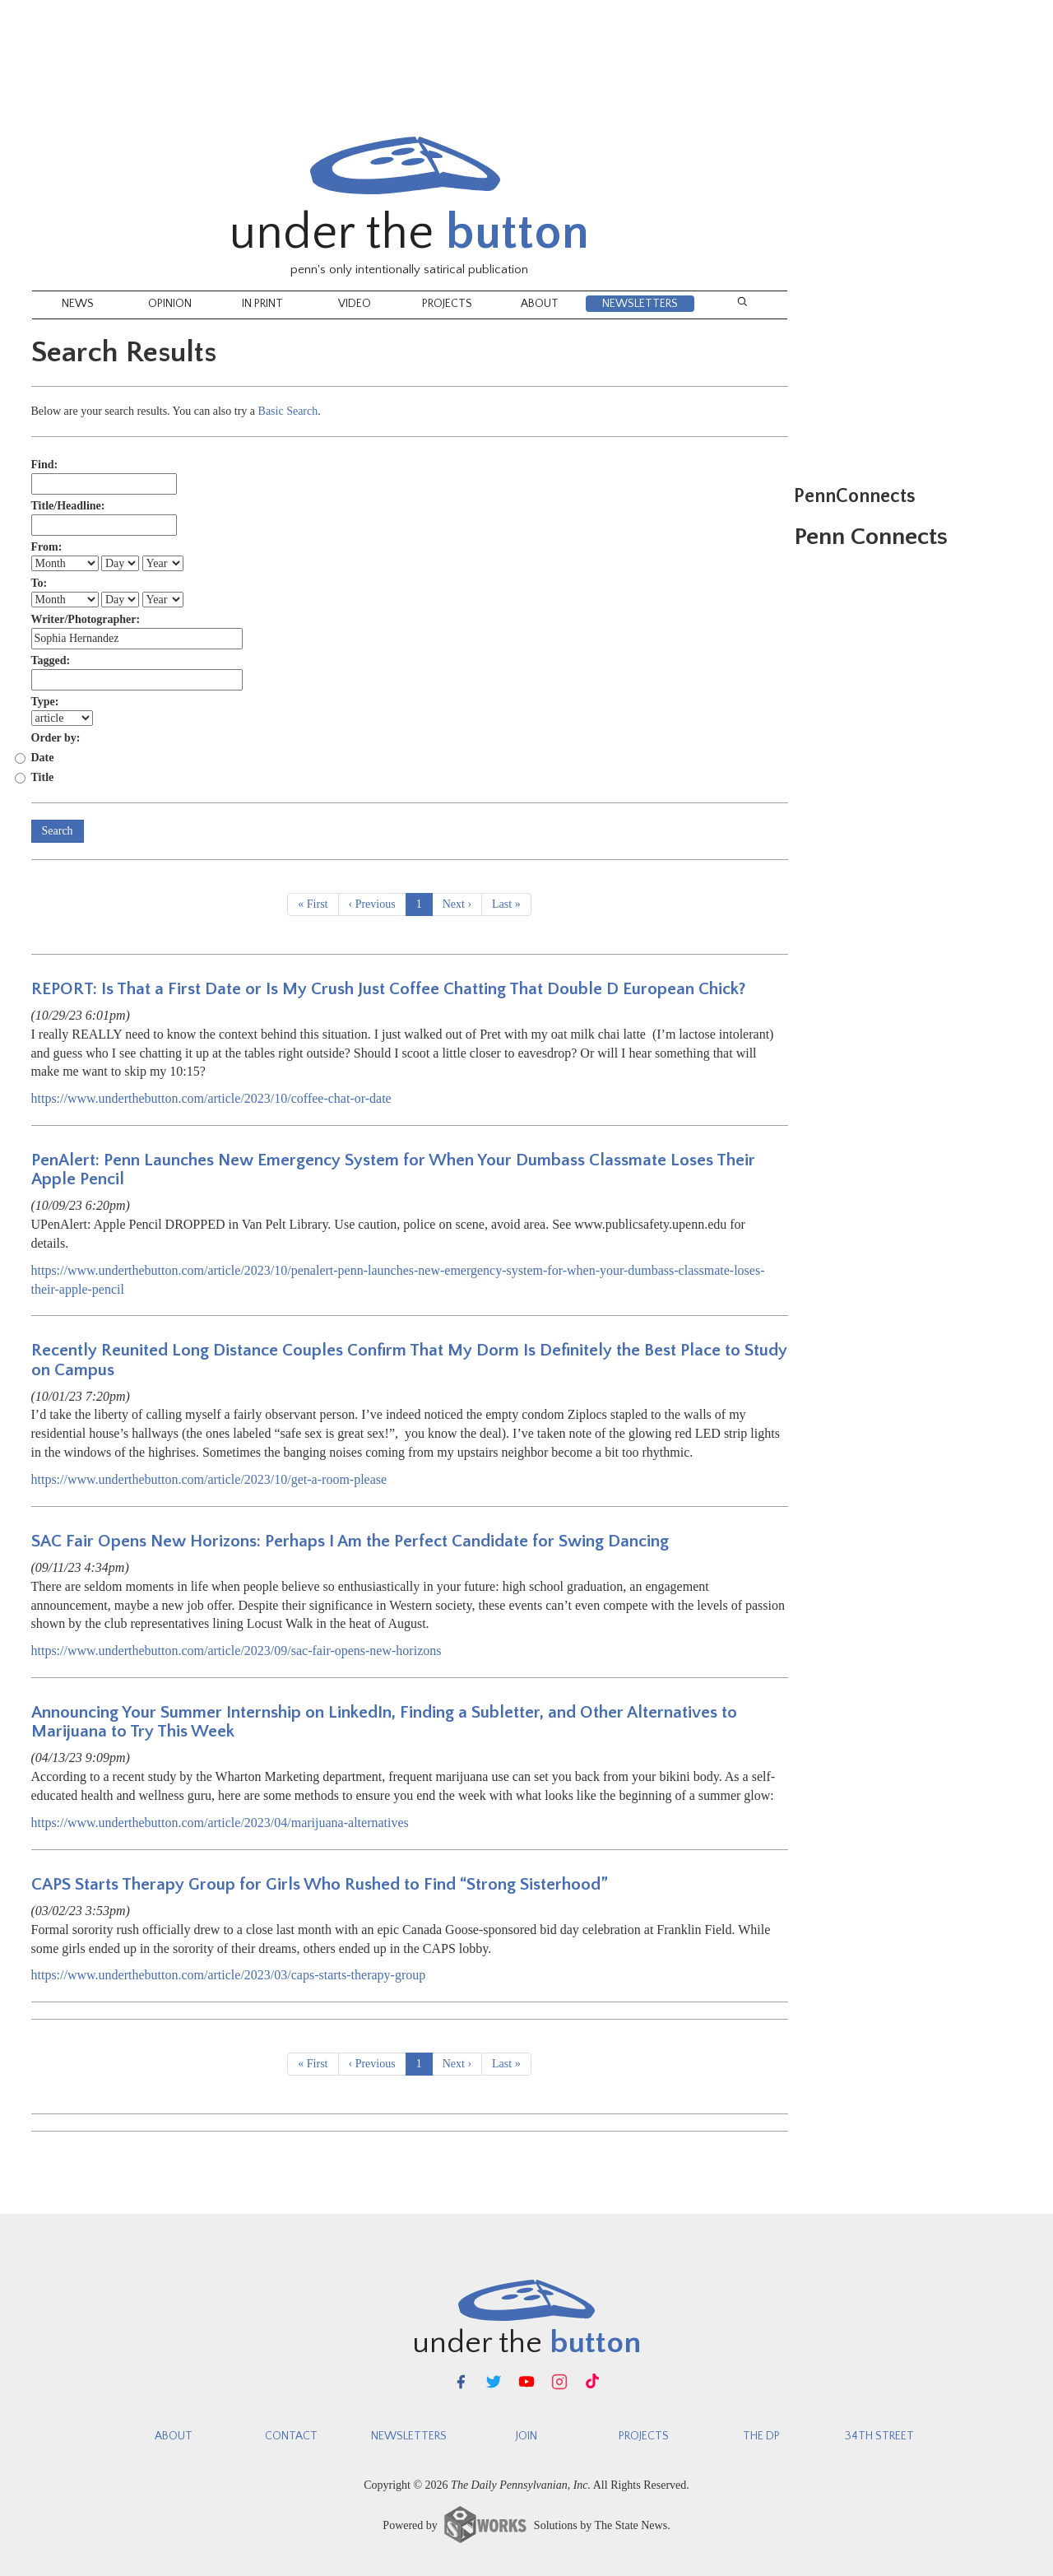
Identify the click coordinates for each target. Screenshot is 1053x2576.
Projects (447, 303)
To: (39, 583)
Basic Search (288, 411)
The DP (761, 2436)
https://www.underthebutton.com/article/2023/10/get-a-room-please (209, 1479)
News (78, 303)
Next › (457, 904)
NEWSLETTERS (640, 303)
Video (354, 303)
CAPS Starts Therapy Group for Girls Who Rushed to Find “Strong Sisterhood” (319, 1884)
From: (47, 547)
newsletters (409, 2436)
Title (42, 777)
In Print (262, 303)
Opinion (170, 303)
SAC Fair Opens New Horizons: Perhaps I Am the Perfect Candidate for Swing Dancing (350, 1541)
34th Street (879, 2436)
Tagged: (51, 660)
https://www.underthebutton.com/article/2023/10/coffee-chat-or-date (211, 1098)
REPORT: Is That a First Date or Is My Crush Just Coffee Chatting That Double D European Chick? (388, 988)
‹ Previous (372, 904)
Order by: (56, 738)
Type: (45, 701)
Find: (44, 464)
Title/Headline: (68, 506)
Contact (291, 2436)
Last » (506, 904)
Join (526, 2436)
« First (312, 904)
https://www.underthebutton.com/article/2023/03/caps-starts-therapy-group (228, 1975)
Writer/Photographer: (86, 619)
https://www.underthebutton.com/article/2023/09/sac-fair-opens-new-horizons (236, 1651)
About (540, 303)
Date (42, 757)
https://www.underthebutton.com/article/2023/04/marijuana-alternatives (220, 1823)
